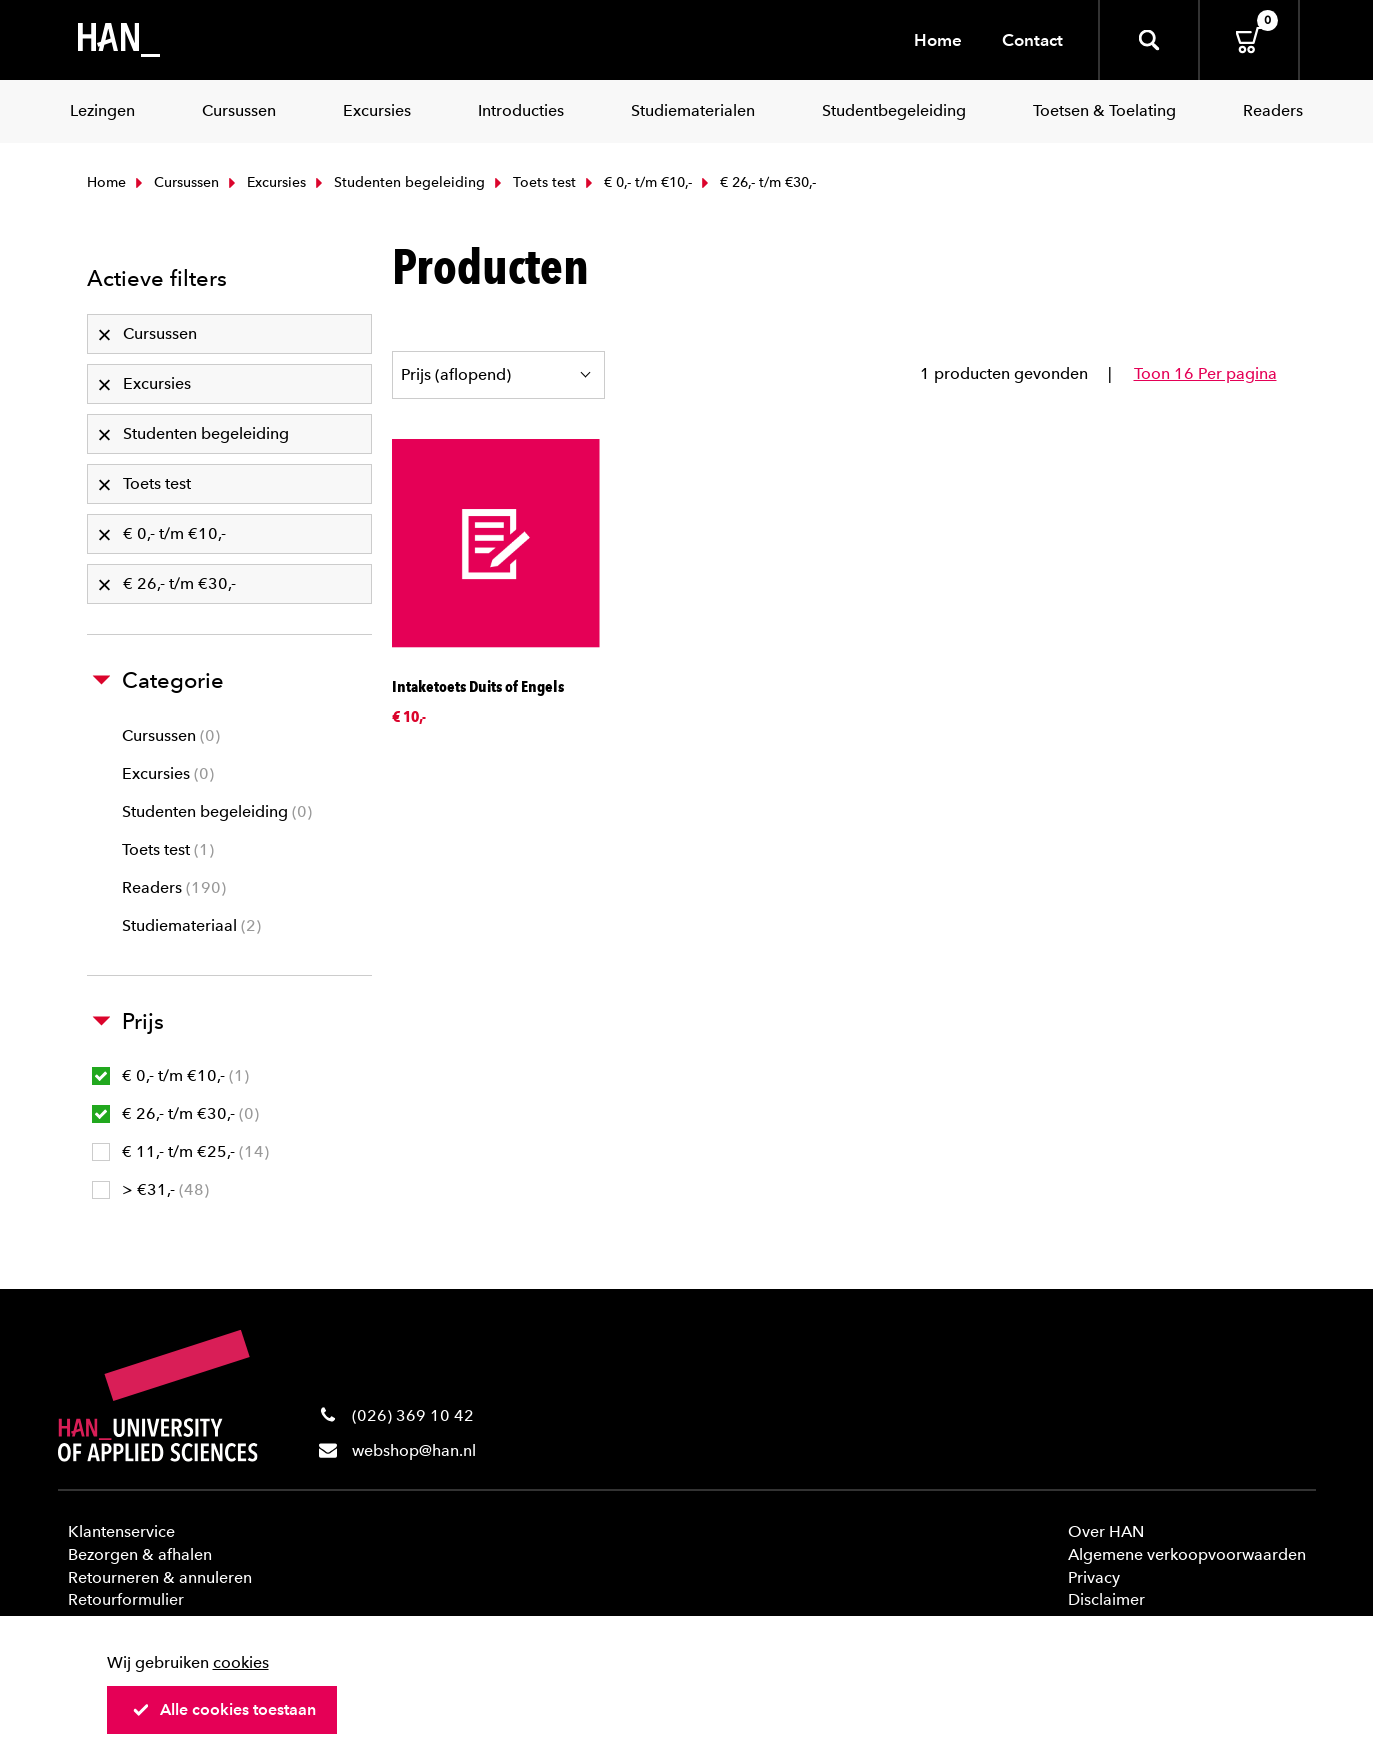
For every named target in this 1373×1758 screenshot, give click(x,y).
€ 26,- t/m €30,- (175, 1113)
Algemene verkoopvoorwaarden (1187, 1554)
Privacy (1094, 1577)
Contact (1032, 40)
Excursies (265, 182)
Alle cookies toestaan (224, 1709)
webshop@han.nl (414, 1450)
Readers (174, 887)
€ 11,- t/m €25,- (180, 1151)
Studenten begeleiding (398, 182)
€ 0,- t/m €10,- (636, 182)
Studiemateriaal (191, 925)
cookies (241, 1662)
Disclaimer (1106, 1599)
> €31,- (150, 1189)
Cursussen (175, 182)
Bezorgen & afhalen (140, 1554)
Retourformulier (126, 1599)
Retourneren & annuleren (160, 1577)
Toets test (533, 182)
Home (938, 40)
